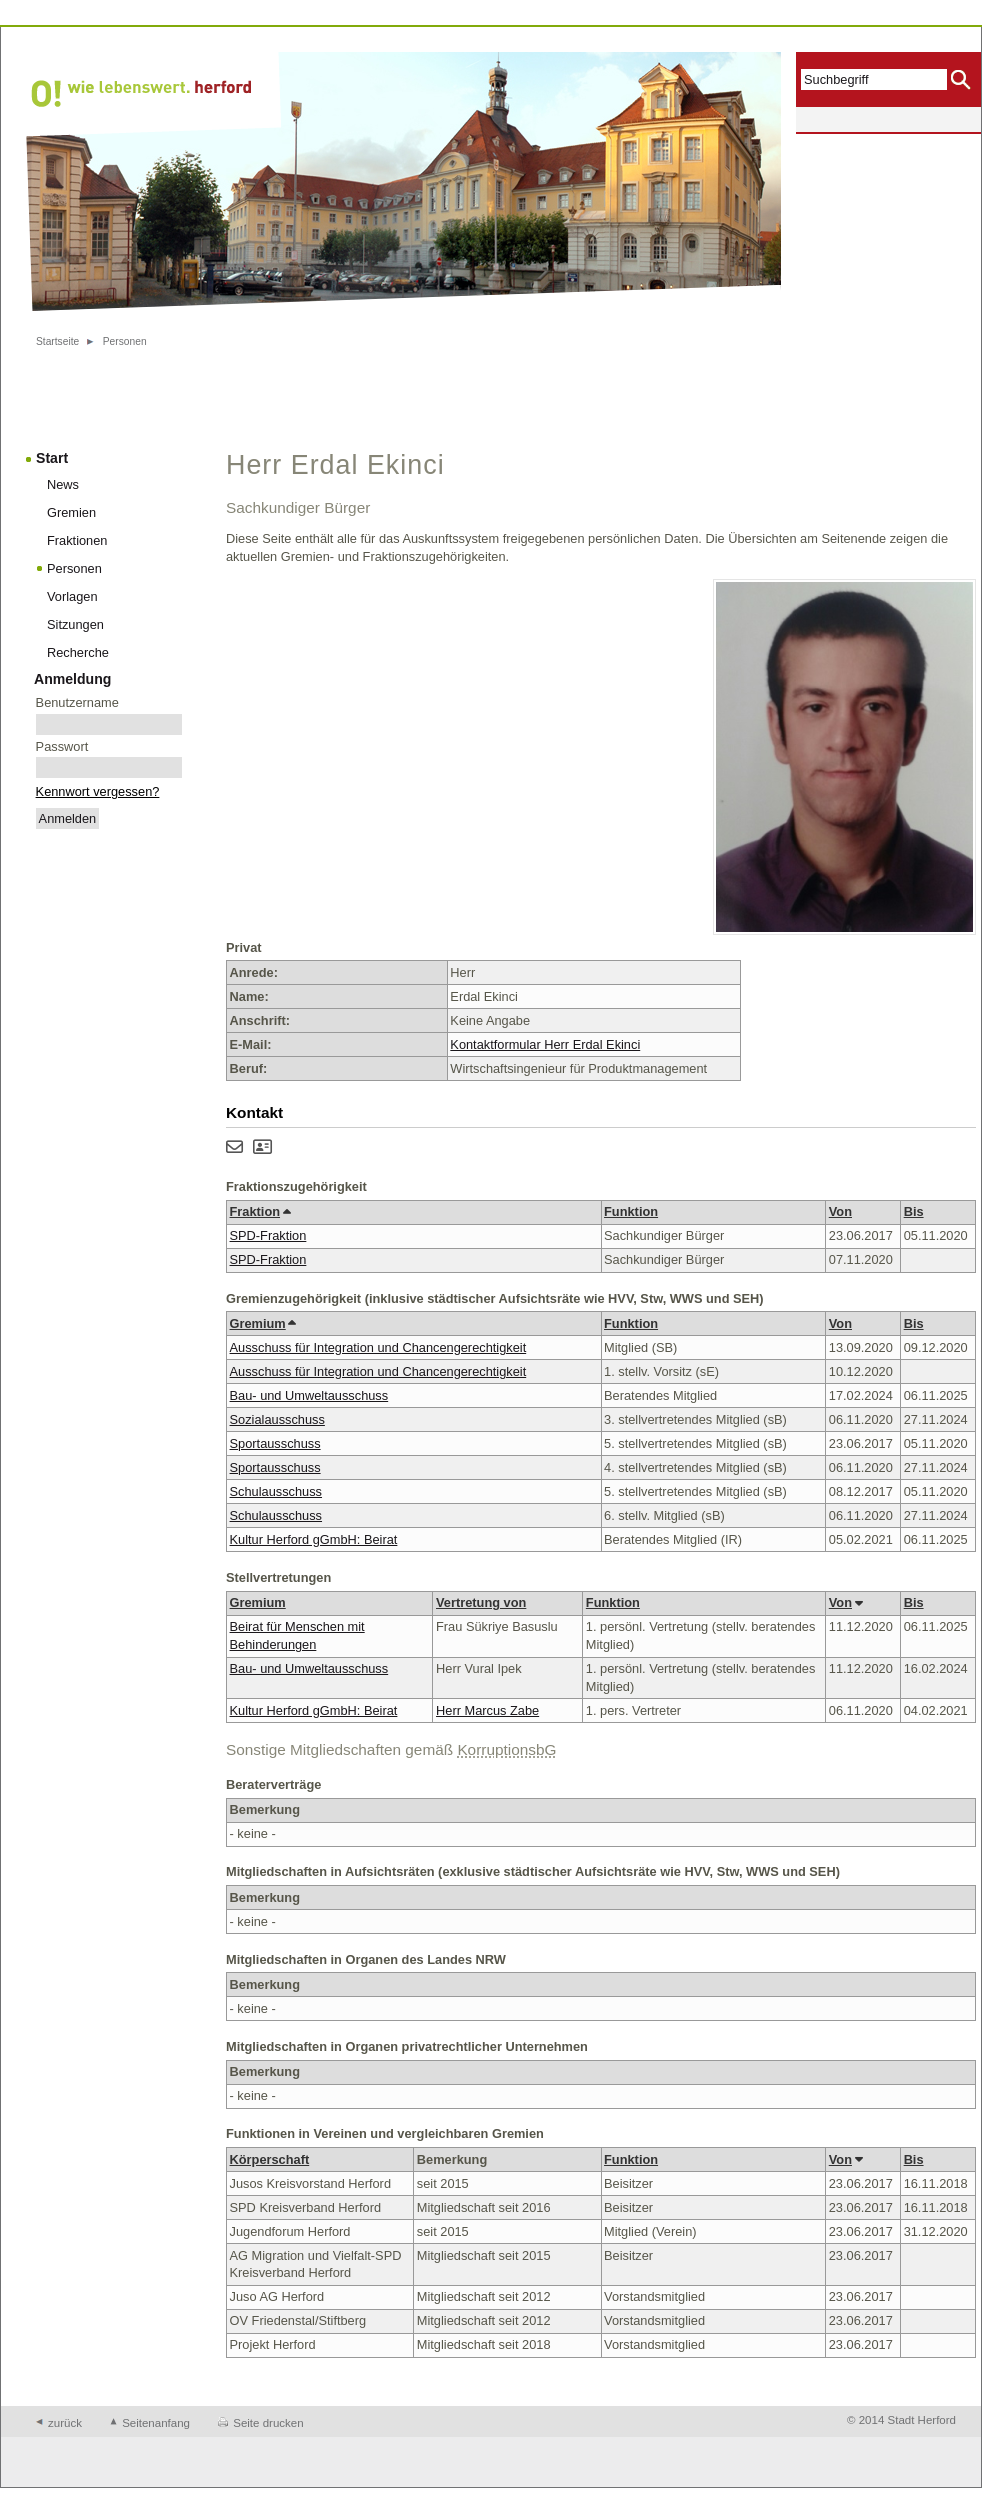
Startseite (57, 341)
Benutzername (77, 702)
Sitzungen (75, 624)
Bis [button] (914, 1211)
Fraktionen (77, 540)
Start (52, 458)
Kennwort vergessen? (98, 791)
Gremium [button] (262, 1323)
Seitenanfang (156, 2423)
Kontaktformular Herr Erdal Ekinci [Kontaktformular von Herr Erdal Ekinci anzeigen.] (545, 1044)
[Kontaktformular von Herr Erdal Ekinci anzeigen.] (234, 1148)
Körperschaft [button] (270, 2159)
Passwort (62, 746)
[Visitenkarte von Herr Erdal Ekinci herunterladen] (262, 1148)
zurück (65, 2423)
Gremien (71, 512)
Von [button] (840, 1211)
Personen (125, 341)
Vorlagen (72, 596)
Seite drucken (268, 2423)
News (63, 484)
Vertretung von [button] (481, 1602)
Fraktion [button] (259, 1211)
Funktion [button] (631, 1211)
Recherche (78, 652)
